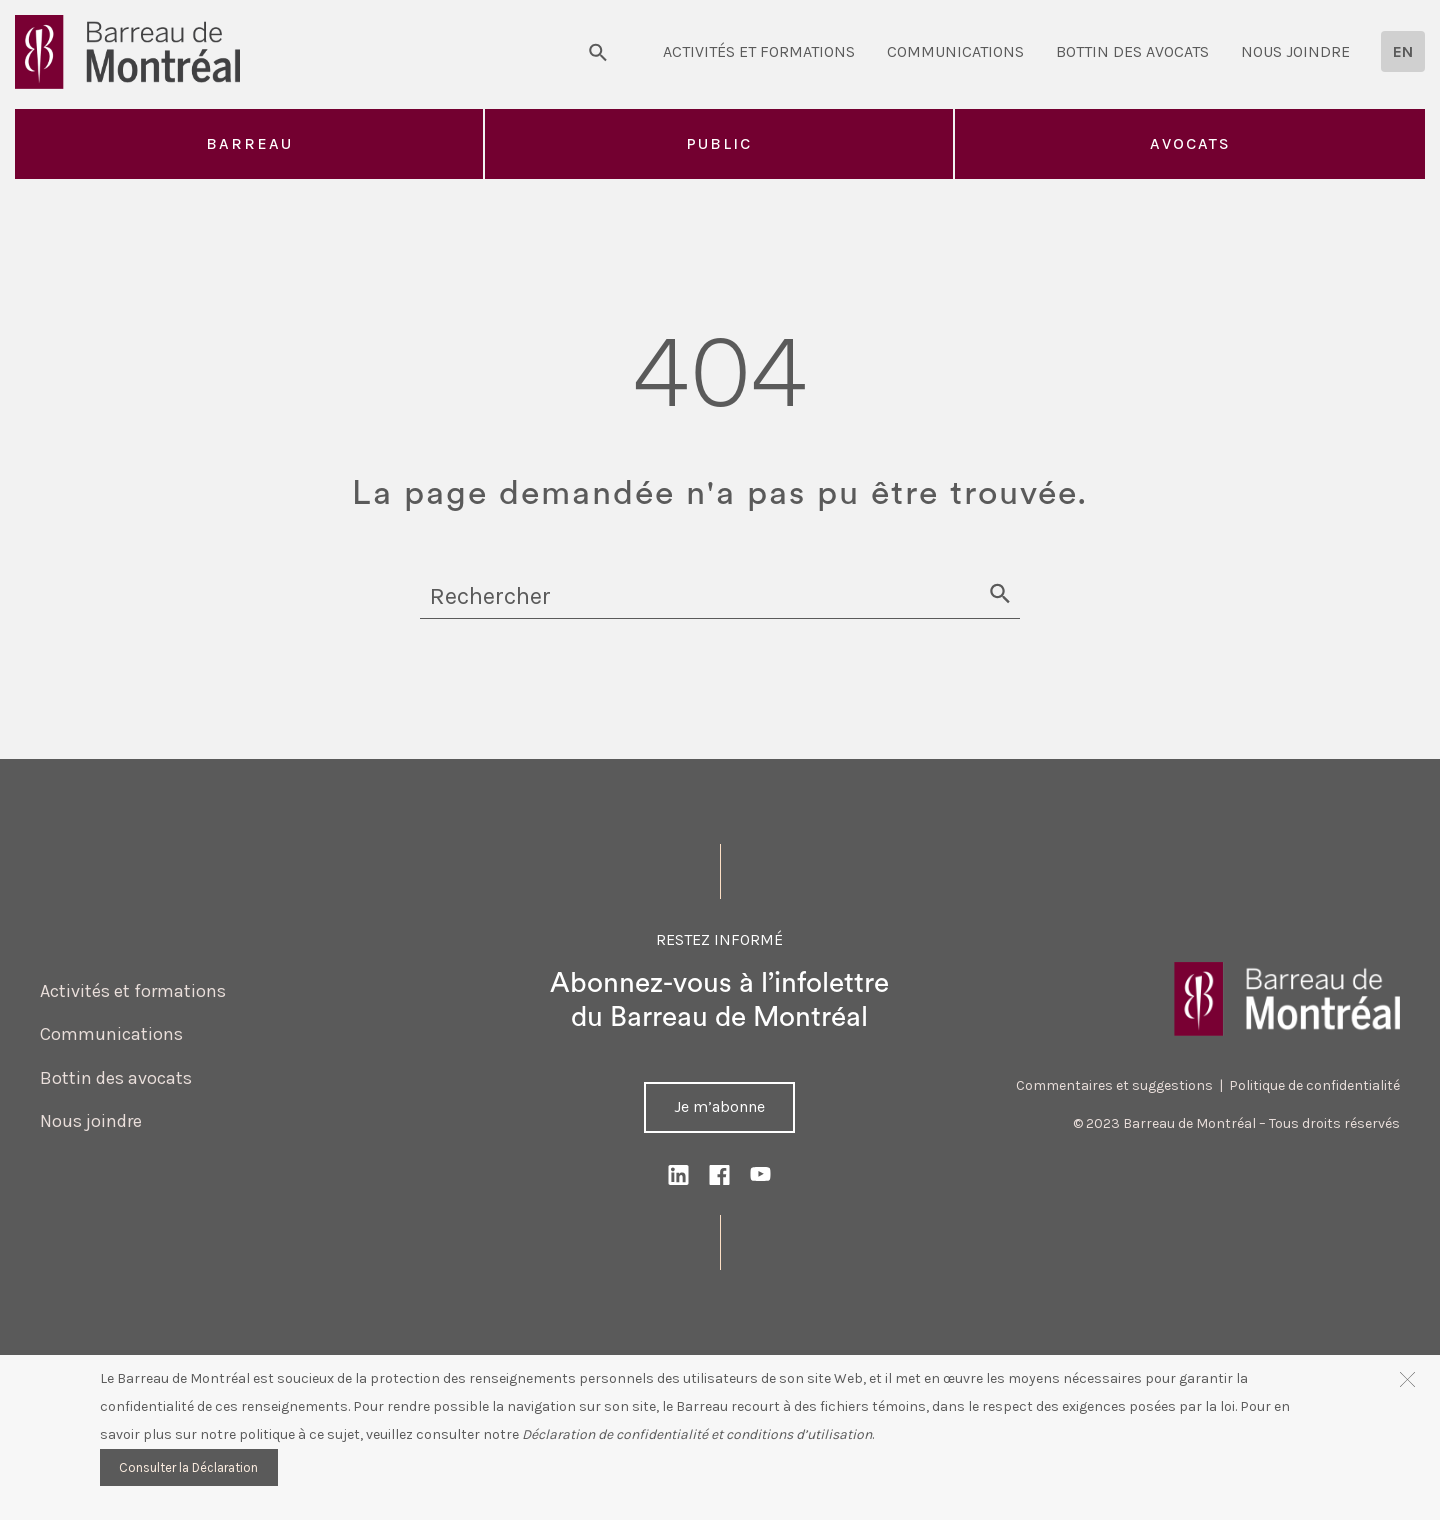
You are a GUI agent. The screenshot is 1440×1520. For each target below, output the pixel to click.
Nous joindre (1295, 51)
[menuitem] (1403, 51)
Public (719, 143)
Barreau (249, 143)
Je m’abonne (719, 1106)
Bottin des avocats (1132, 51)
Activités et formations (759, 51)
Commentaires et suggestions (1114, 1085)
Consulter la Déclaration (188, 1467)
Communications (955, 51)
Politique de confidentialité (1314, 1085)
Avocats (1190, 143)
